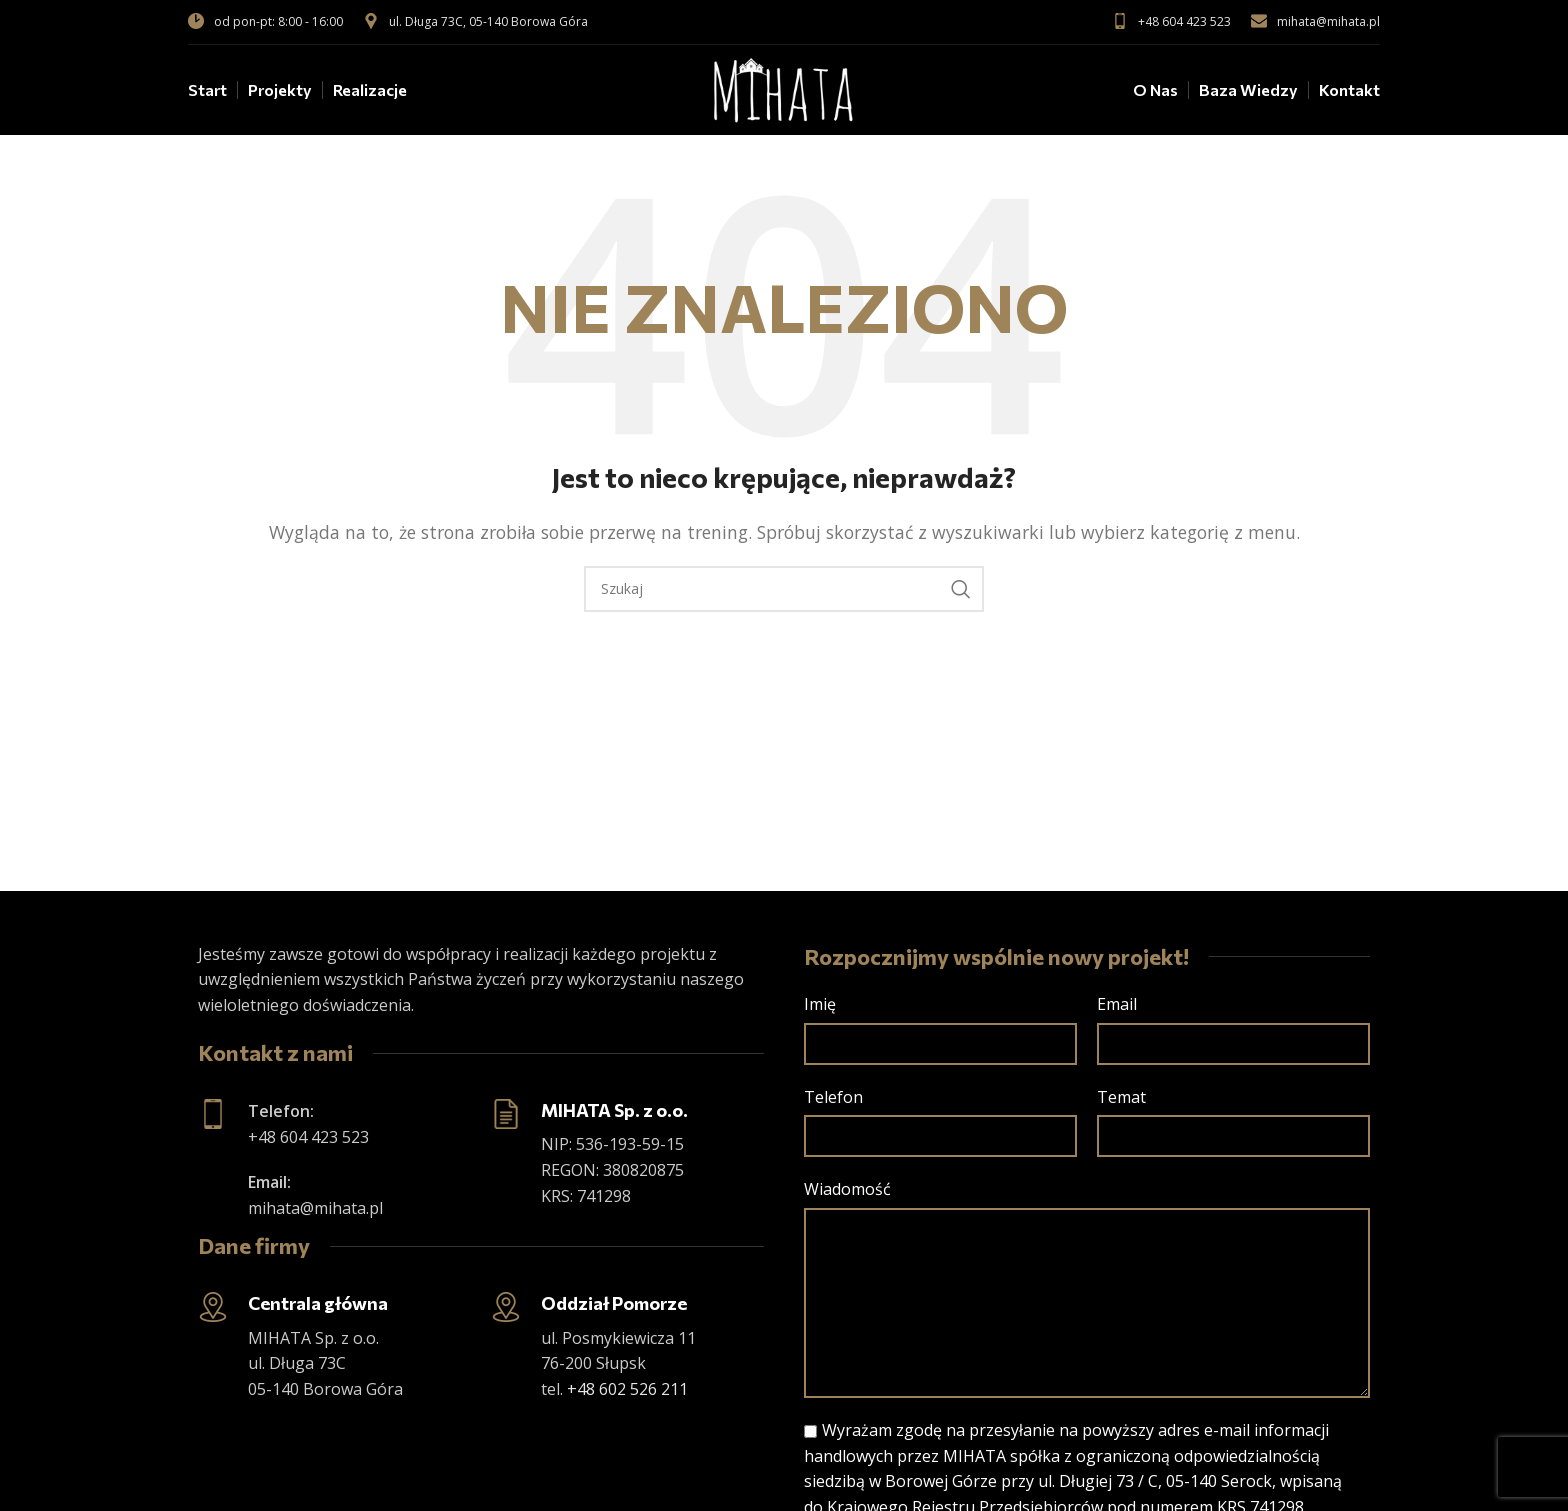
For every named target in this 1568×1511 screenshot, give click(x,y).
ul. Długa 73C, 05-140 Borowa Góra (475, 21)
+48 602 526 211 (627, 1389)
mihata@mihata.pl (1315, 21)
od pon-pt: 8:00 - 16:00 (265, 21)
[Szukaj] (784, 589)
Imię (820, 1004)
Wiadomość (847, 1189)
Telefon (833, 1097)
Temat (1121, 1097)
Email (1117, 1004)
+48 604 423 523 (1171, 21)
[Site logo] (784, 88)
